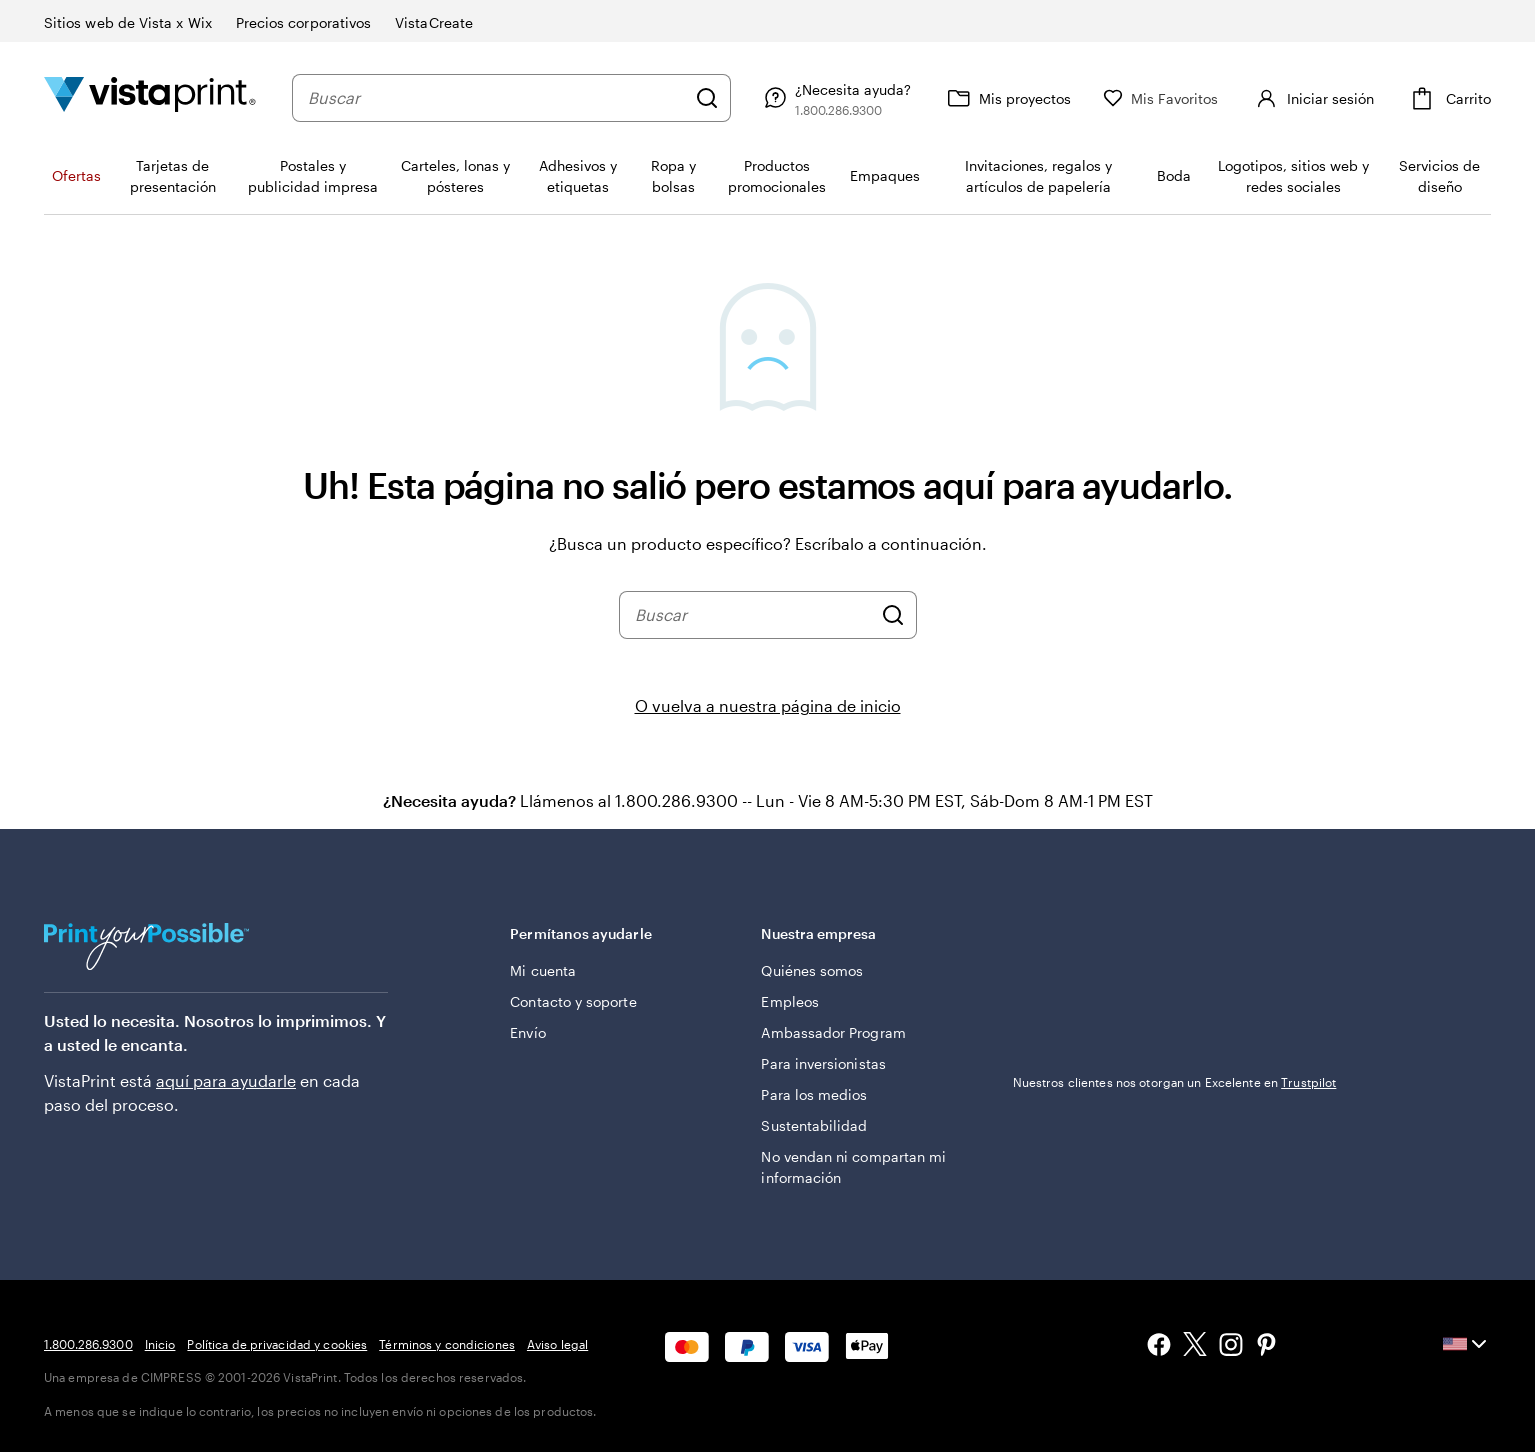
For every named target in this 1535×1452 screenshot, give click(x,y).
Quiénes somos (812, 970)
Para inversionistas (823, 1063)
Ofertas (76, 175)
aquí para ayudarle (226, 1080)
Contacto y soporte (573, 1001)
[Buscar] (747, 98)
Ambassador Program (833, 1032)
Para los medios (814, 1094)
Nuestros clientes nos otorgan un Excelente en (1175, 1082)
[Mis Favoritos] (1201, 98)
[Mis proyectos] (1047, 98)
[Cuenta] (1332, 98)
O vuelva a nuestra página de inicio (768, 705)
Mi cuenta (543, 970)
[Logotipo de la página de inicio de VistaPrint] (150, 97)
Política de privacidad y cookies (277, 1344)
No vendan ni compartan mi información (853, 1167)
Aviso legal (557, 1344)
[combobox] (516, 98)
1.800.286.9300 (88, 1344)
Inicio (160, 1344)
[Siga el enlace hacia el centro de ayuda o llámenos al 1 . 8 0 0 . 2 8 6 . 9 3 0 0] (875, 98)
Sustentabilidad (814, 1125)
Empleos (790, 1001)
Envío (527, 1032)
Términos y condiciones (447, 1344)
